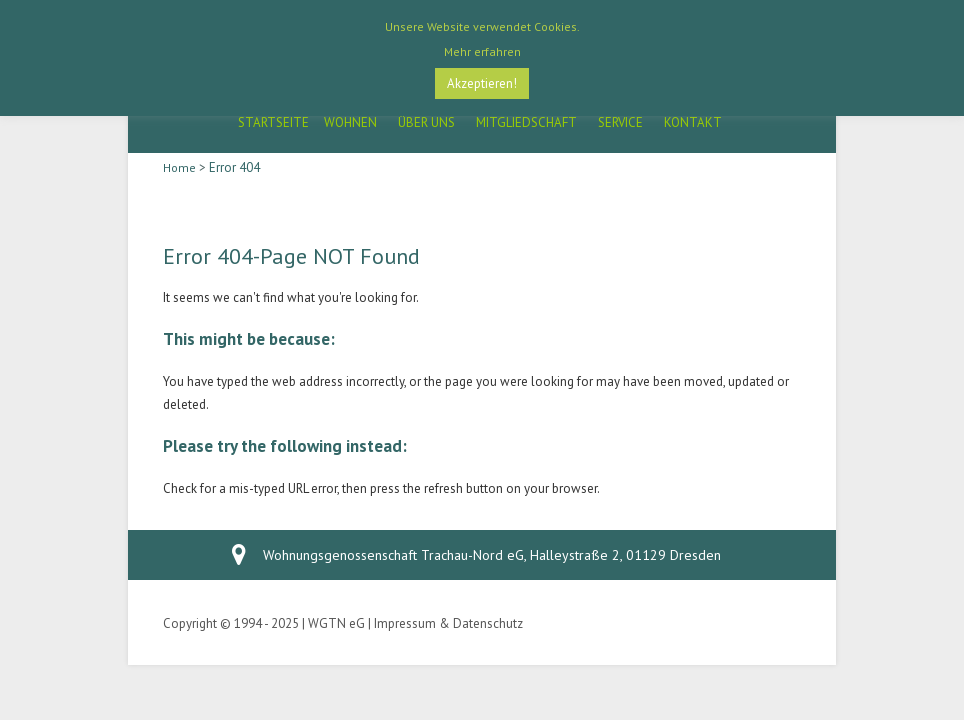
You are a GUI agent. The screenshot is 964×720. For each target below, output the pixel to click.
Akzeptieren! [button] (482, 83)
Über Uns (426, 122)
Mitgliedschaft (526, 122)
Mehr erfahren (482, 51)
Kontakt (693, 122)
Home (179, 167)
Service (620, 122)
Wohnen (350, 122)
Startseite (273, 122)
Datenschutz (488, 623)
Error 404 (234, 167)
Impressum (405, 623)
